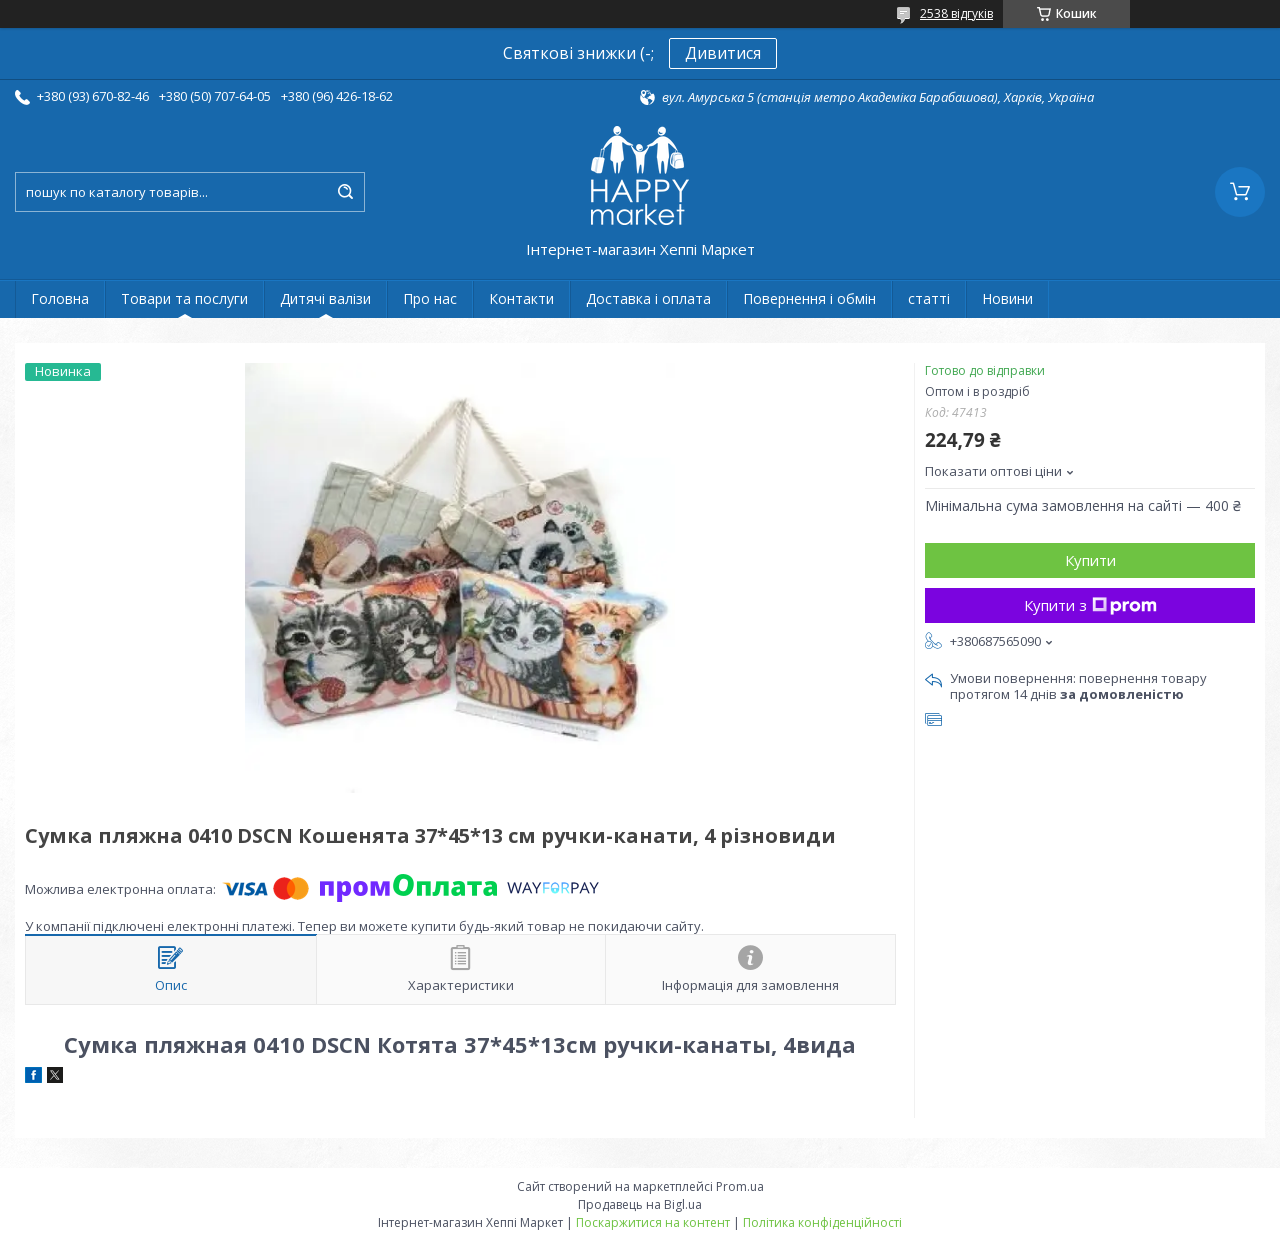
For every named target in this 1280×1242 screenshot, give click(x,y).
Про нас (430, 298)
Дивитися (723, 53)
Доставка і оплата (648, 298)
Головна (60, 298)
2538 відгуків (956, 13)
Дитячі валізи (325, 298)
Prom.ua (740, 1186)
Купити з (1090, 605)
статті (929, 298)
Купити (1090, 560)
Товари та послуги (184, 298)
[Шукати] (345, 192)
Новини (1007, 298)
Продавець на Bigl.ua (640, 1204)
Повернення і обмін (809, 298)
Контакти (521, 298)
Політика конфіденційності (822, 1222)
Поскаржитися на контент (653, 1222)
